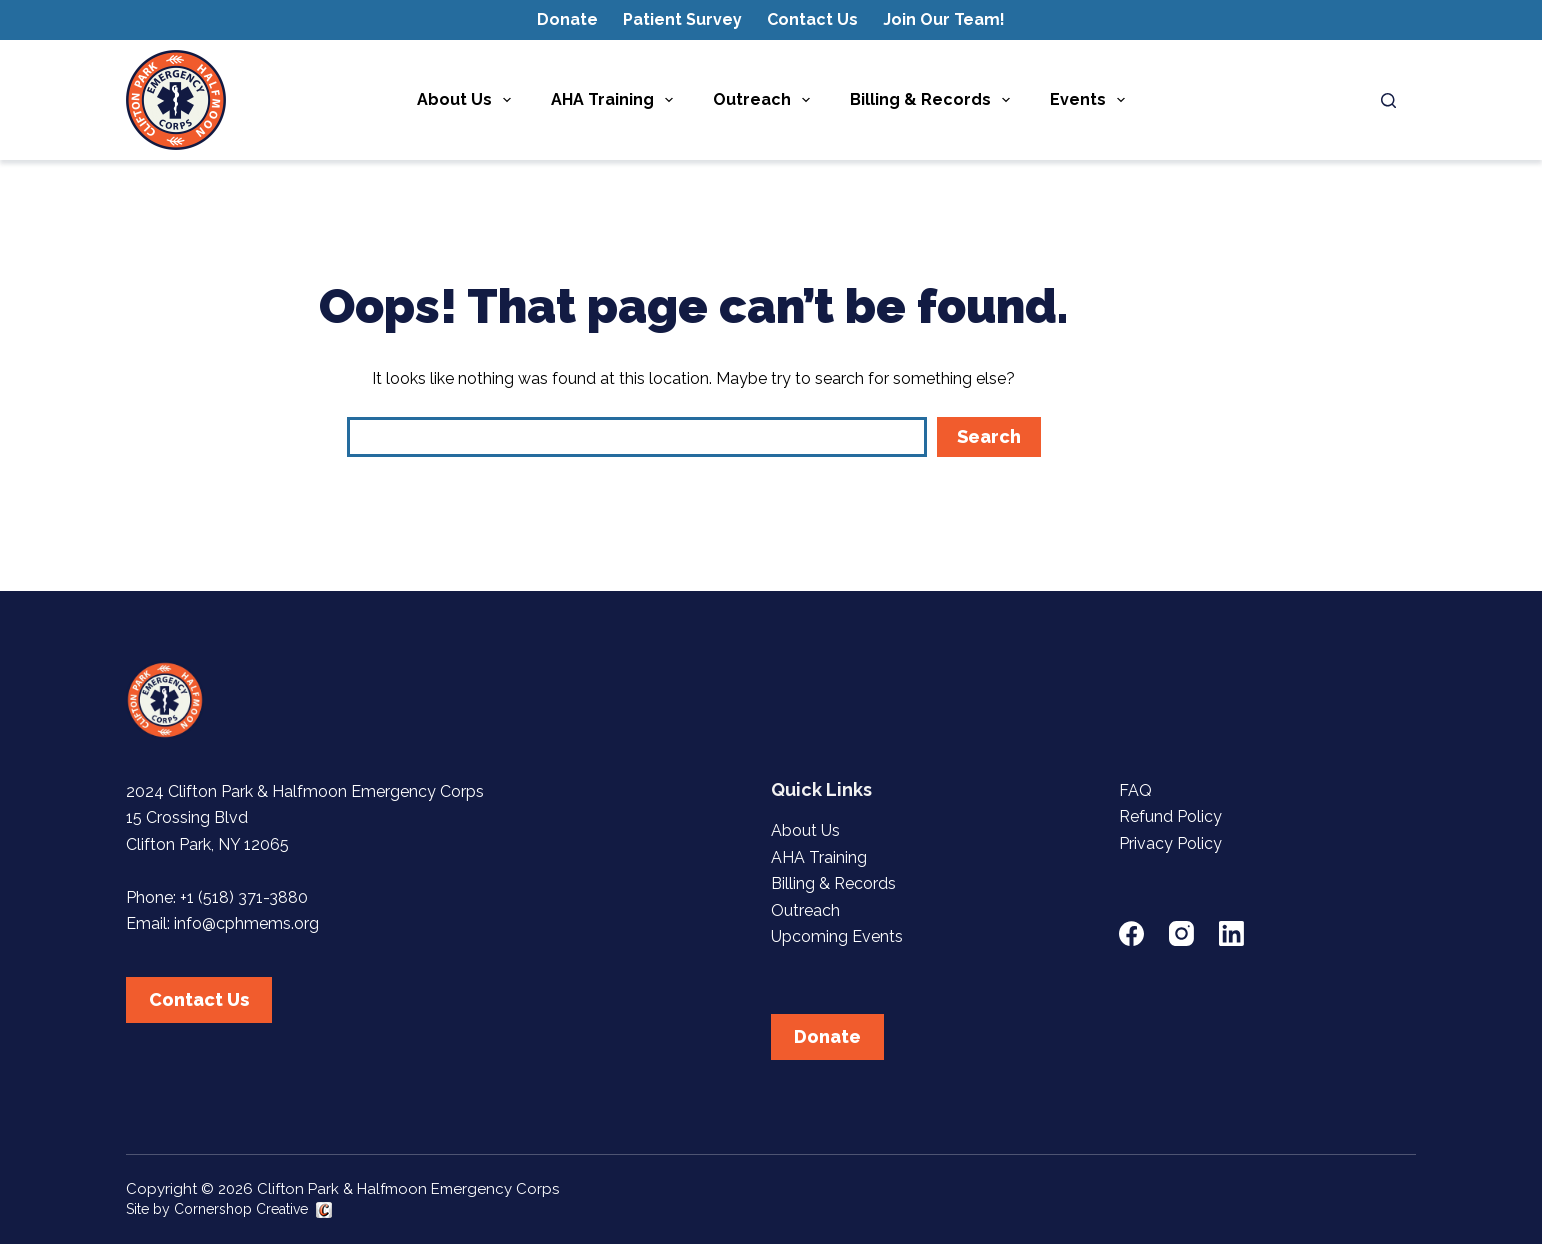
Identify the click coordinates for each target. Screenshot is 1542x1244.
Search (989, 436)
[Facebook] (1131, 933)
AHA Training (616, 100)
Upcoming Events (837, 936)
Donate (567, 19)
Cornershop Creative (241, 1209)
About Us (468, 100)
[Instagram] (1181, 933)
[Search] (1388, 100)
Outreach (765, 100)
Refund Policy (1170, 816)
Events (1091, 100)
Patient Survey (682, 19)
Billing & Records (934, 100)
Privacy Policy (1170, 843)
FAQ (1135, 790)
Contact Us (812, 19)
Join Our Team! (944, 19)
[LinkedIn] (1231, 933)
